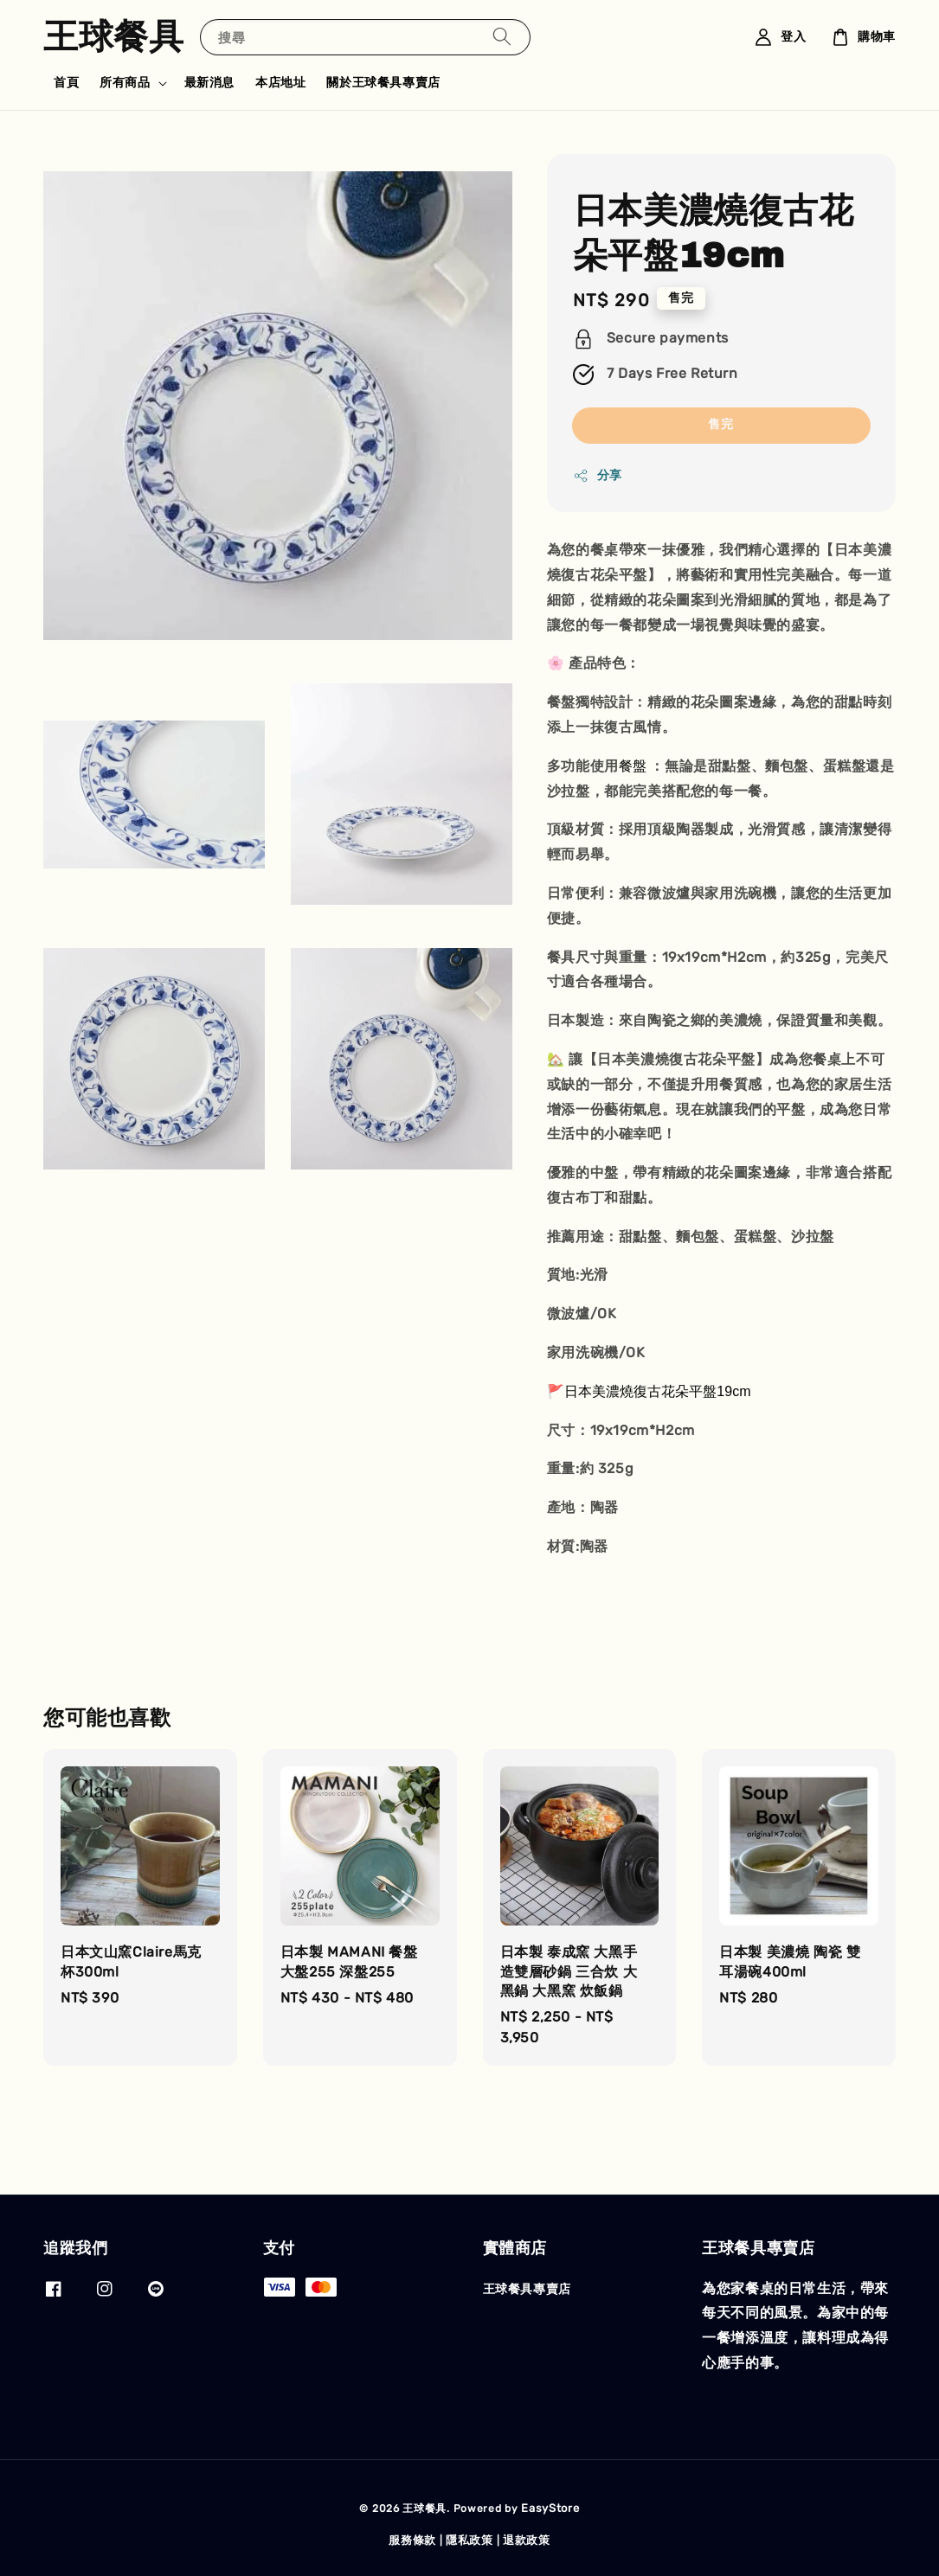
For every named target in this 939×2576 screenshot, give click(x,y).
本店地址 (280, 82)
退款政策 (526, 2540)
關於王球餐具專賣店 (383, 82)
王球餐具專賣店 (527, 2289)
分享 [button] (597, 476)
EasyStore (550, 2508)
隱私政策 (469, 2540)
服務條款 (412, 2540)
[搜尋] (502, 37)
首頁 (66, 82)
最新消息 (209, 82)
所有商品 (125, 82)
